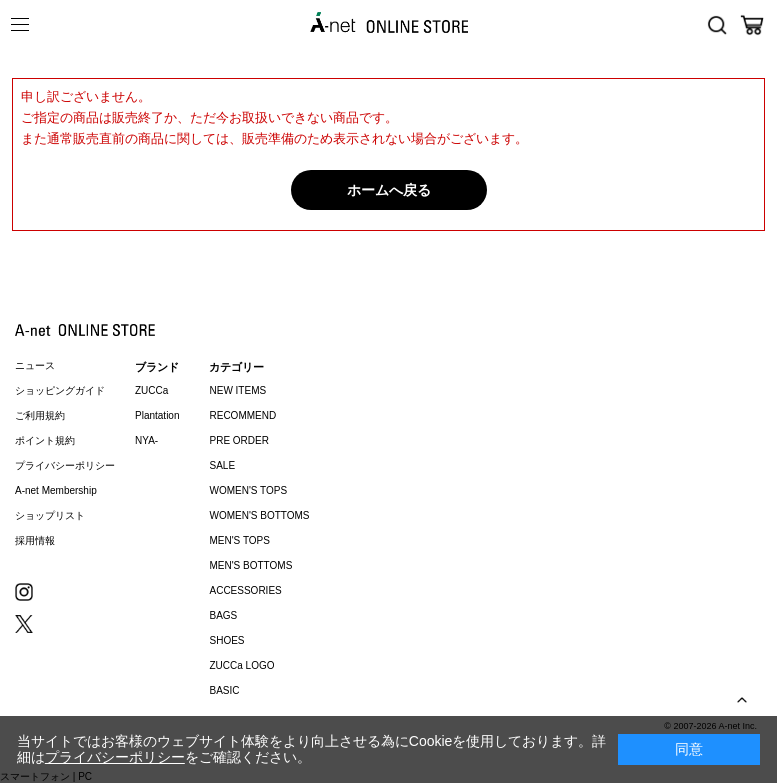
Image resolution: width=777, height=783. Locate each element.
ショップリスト (50, 515)
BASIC (224, 690)
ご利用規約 (40, 415)
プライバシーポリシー (65, 465)
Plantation (157, 415)
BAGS (223, 615)
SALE (222, 465)
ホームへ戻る (389, 190)
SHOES (226, 640)
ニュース (35, 365)
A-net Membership (56, 490)
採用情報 (35, 540)
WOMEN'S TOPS (248, 490)
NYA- (146, 440)
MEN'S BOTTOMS (250, 565)
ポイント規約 (45, 440)
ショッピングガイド (60, 390)
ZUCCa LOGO (241, 665)
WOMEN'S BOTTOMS (259, 515)
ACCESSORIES (245, 590)
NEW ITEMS (237, 390)
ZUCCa (151, 390)
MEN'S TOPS (239, 540)
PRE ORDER (238, 440)
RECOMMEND (242, 415)
